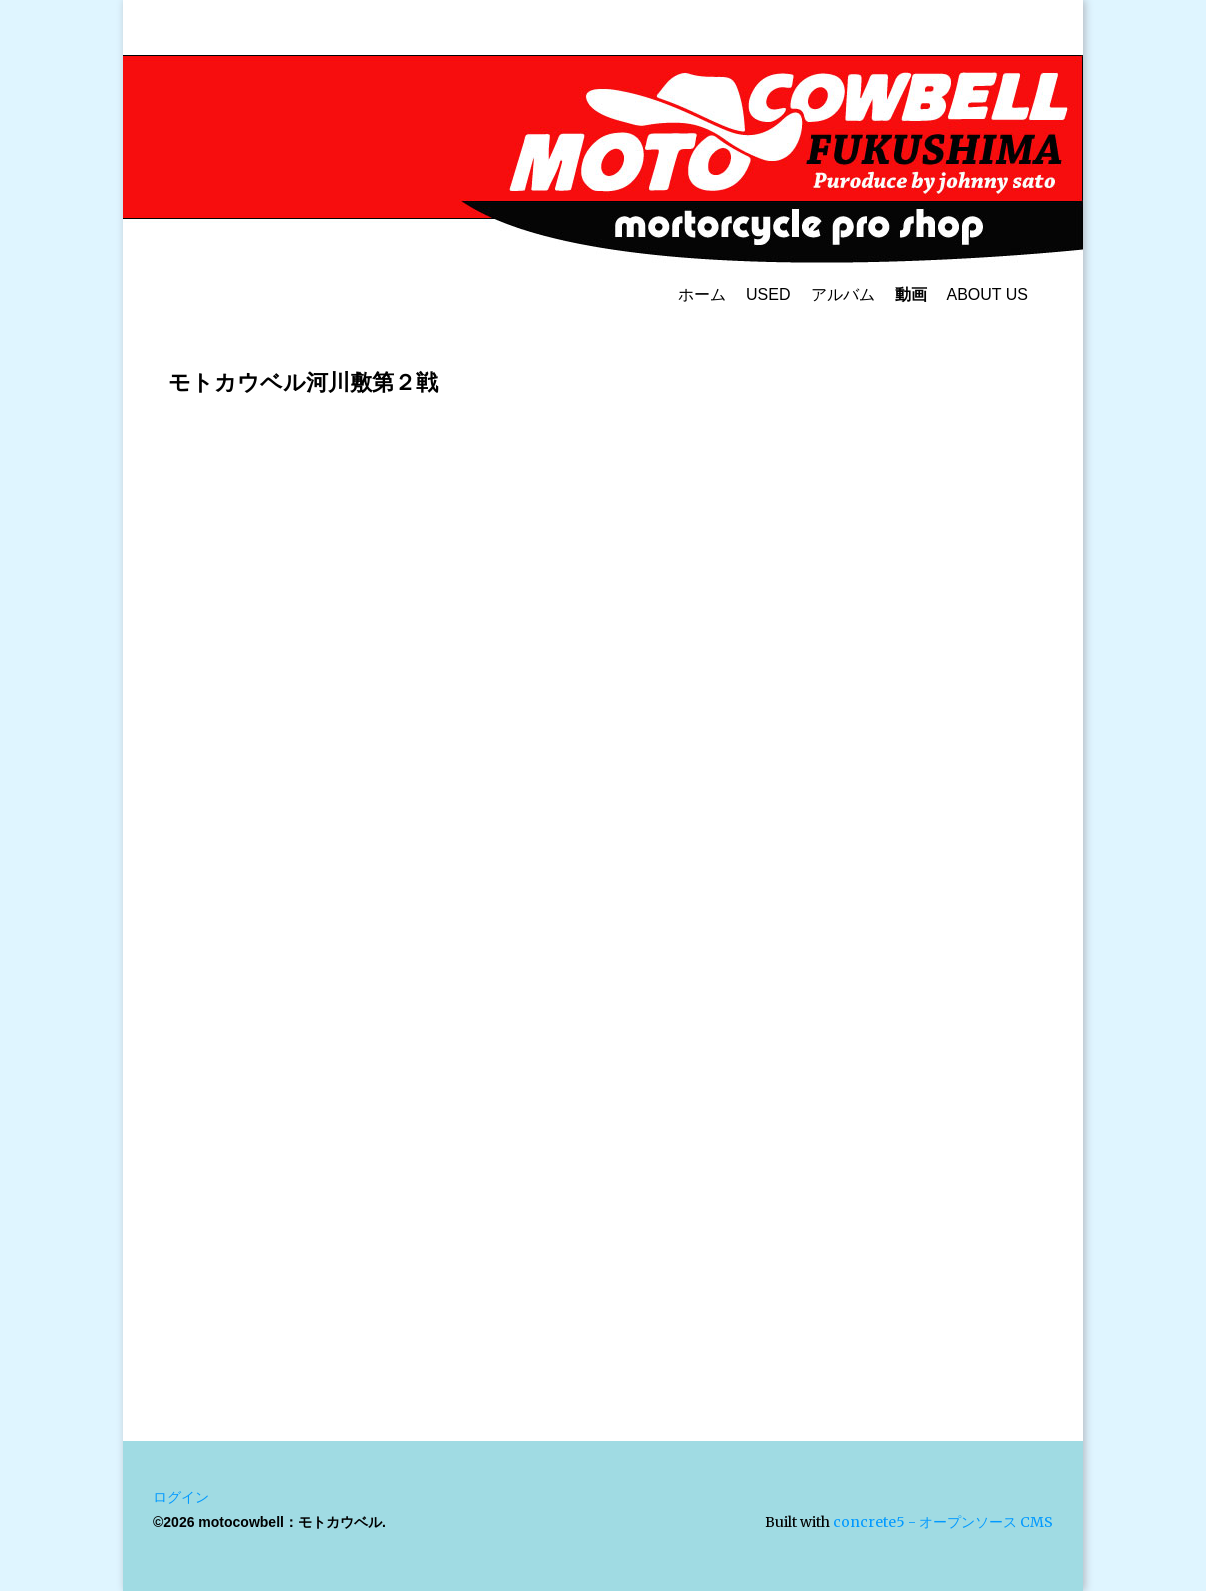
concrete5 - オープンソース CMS (943, 1522)
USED (768, 294)
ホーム (702, 294)
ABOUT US (988, 294)
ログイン (181, 1497)
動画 (911, 294)
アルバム (843, 294)
